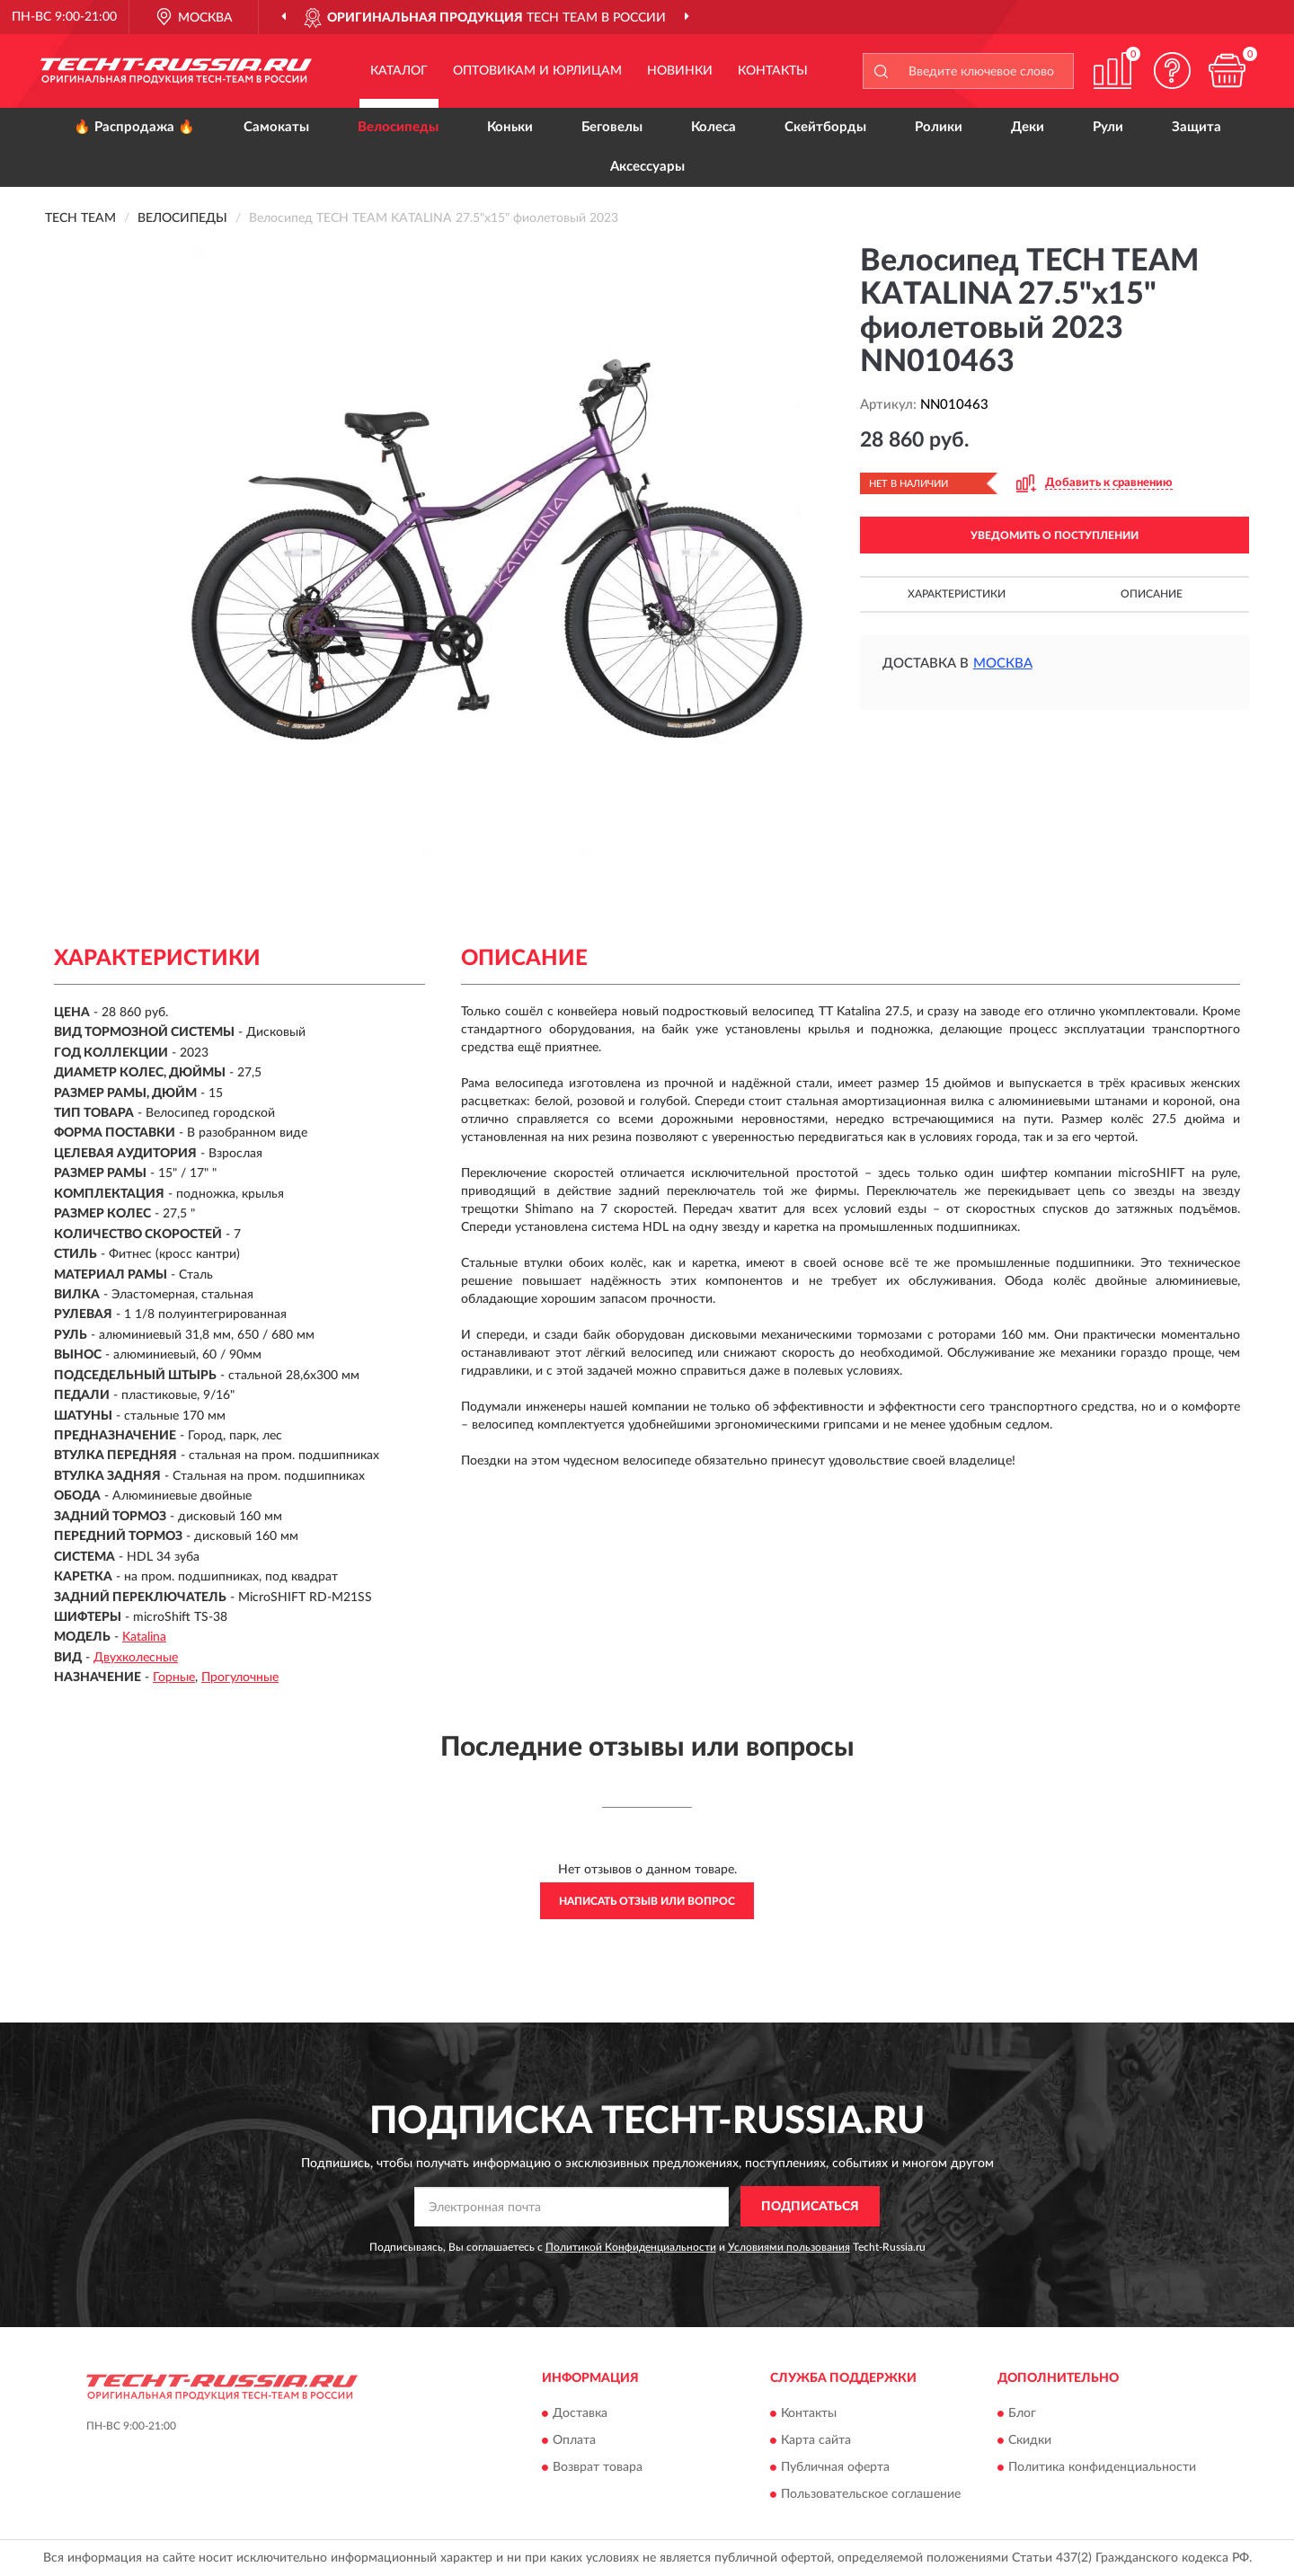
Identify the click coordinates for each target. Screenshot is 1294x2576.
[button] (1172, 70)
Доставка (580, 2413)
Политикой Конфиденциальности (630, 2247)
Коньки (510, 127)
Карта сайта (816, 2440)
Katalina (144, 1637)
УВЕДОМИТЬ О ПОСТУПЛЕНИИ (1054, 535)
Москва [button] (1003, 663)
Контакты (773, 71)
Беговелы (612, 127)
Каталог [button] (399, 71)
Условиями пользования (789, 2247)
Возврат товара (598, 2467)
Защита (1196, 127)
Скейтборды (825, 127)
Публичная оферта (835, 2467)
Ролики (938, 127)
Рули (1108, 127)
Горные (174, 1677)
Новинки (680, 71)
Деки (1027, 127)
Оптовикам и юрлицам (537, 71)
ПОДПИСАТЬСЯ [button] (810, 2206)
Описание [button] (1152, 594)
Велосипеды (398, 127)
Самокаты (276, 127)
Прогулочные (240, 1677)
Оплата (574, 2440)
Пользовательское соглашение (871, 2494)
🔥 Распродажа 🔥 (134, 127)
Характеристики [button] (957, 594)
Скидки (1029, 2440)
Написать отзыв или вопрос (647, 1901)
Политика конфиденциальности (1102, 2467)
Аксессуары (647, 166)
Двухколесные (135, 1657)
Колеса (713, 127)
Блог (1022, 2413)
